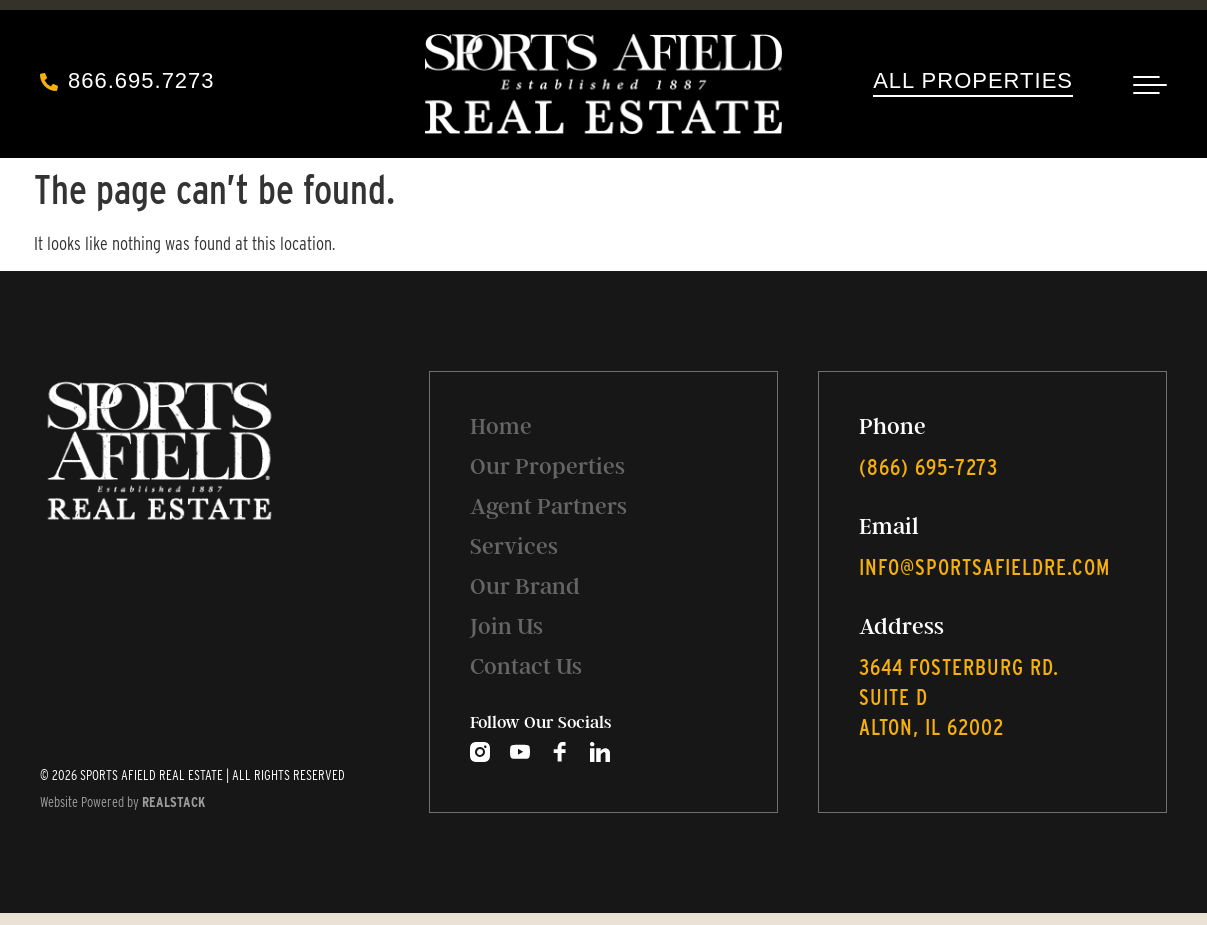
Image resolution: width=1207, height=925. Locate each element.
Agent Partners (548, 506)
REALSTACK (173, 802)
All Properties (973, 80)
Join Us (506, 626)
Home (501, 426)
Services (514, 546)
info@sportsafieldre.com (984, 567)
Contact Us (526, 666)
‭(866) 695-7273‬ (928, 467)
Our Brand (525, 586)
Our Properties (547, 466)
